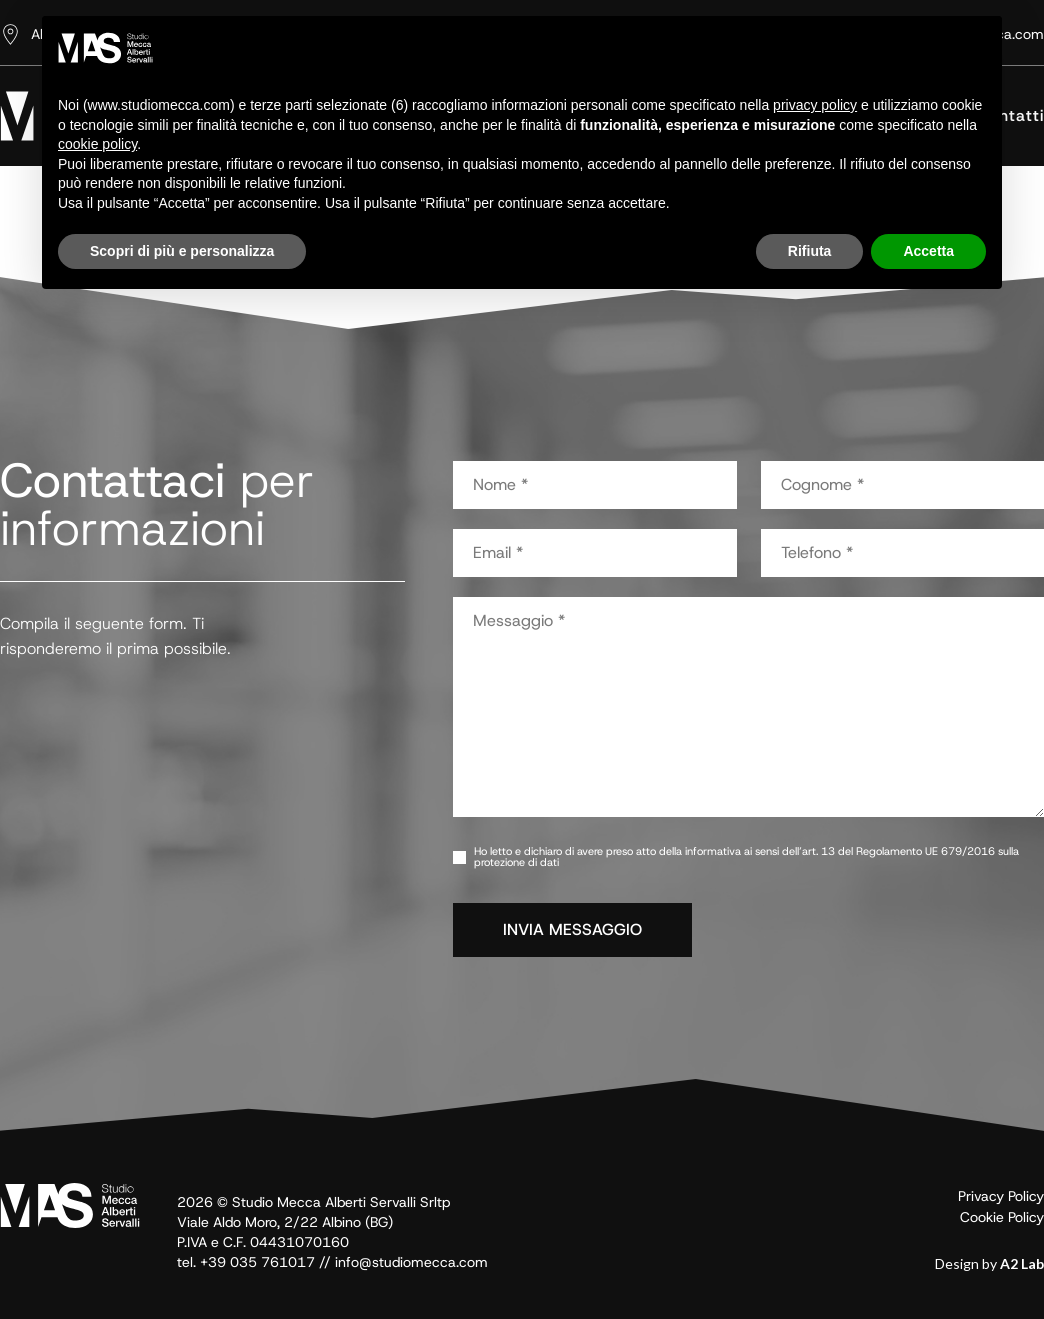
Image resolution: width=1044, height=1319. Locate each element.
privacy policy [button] (815, 105)
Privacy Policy (1001, 1196)
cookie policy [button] (97, 144)
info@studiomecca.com (411, 1262)
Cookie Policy (1002, 1217)
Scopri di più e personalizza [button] (182, 251)
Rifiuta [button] (810, 251)
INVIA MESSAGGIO (572, 929)
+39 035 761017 (257, 1262)
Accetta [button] (928, 251)
